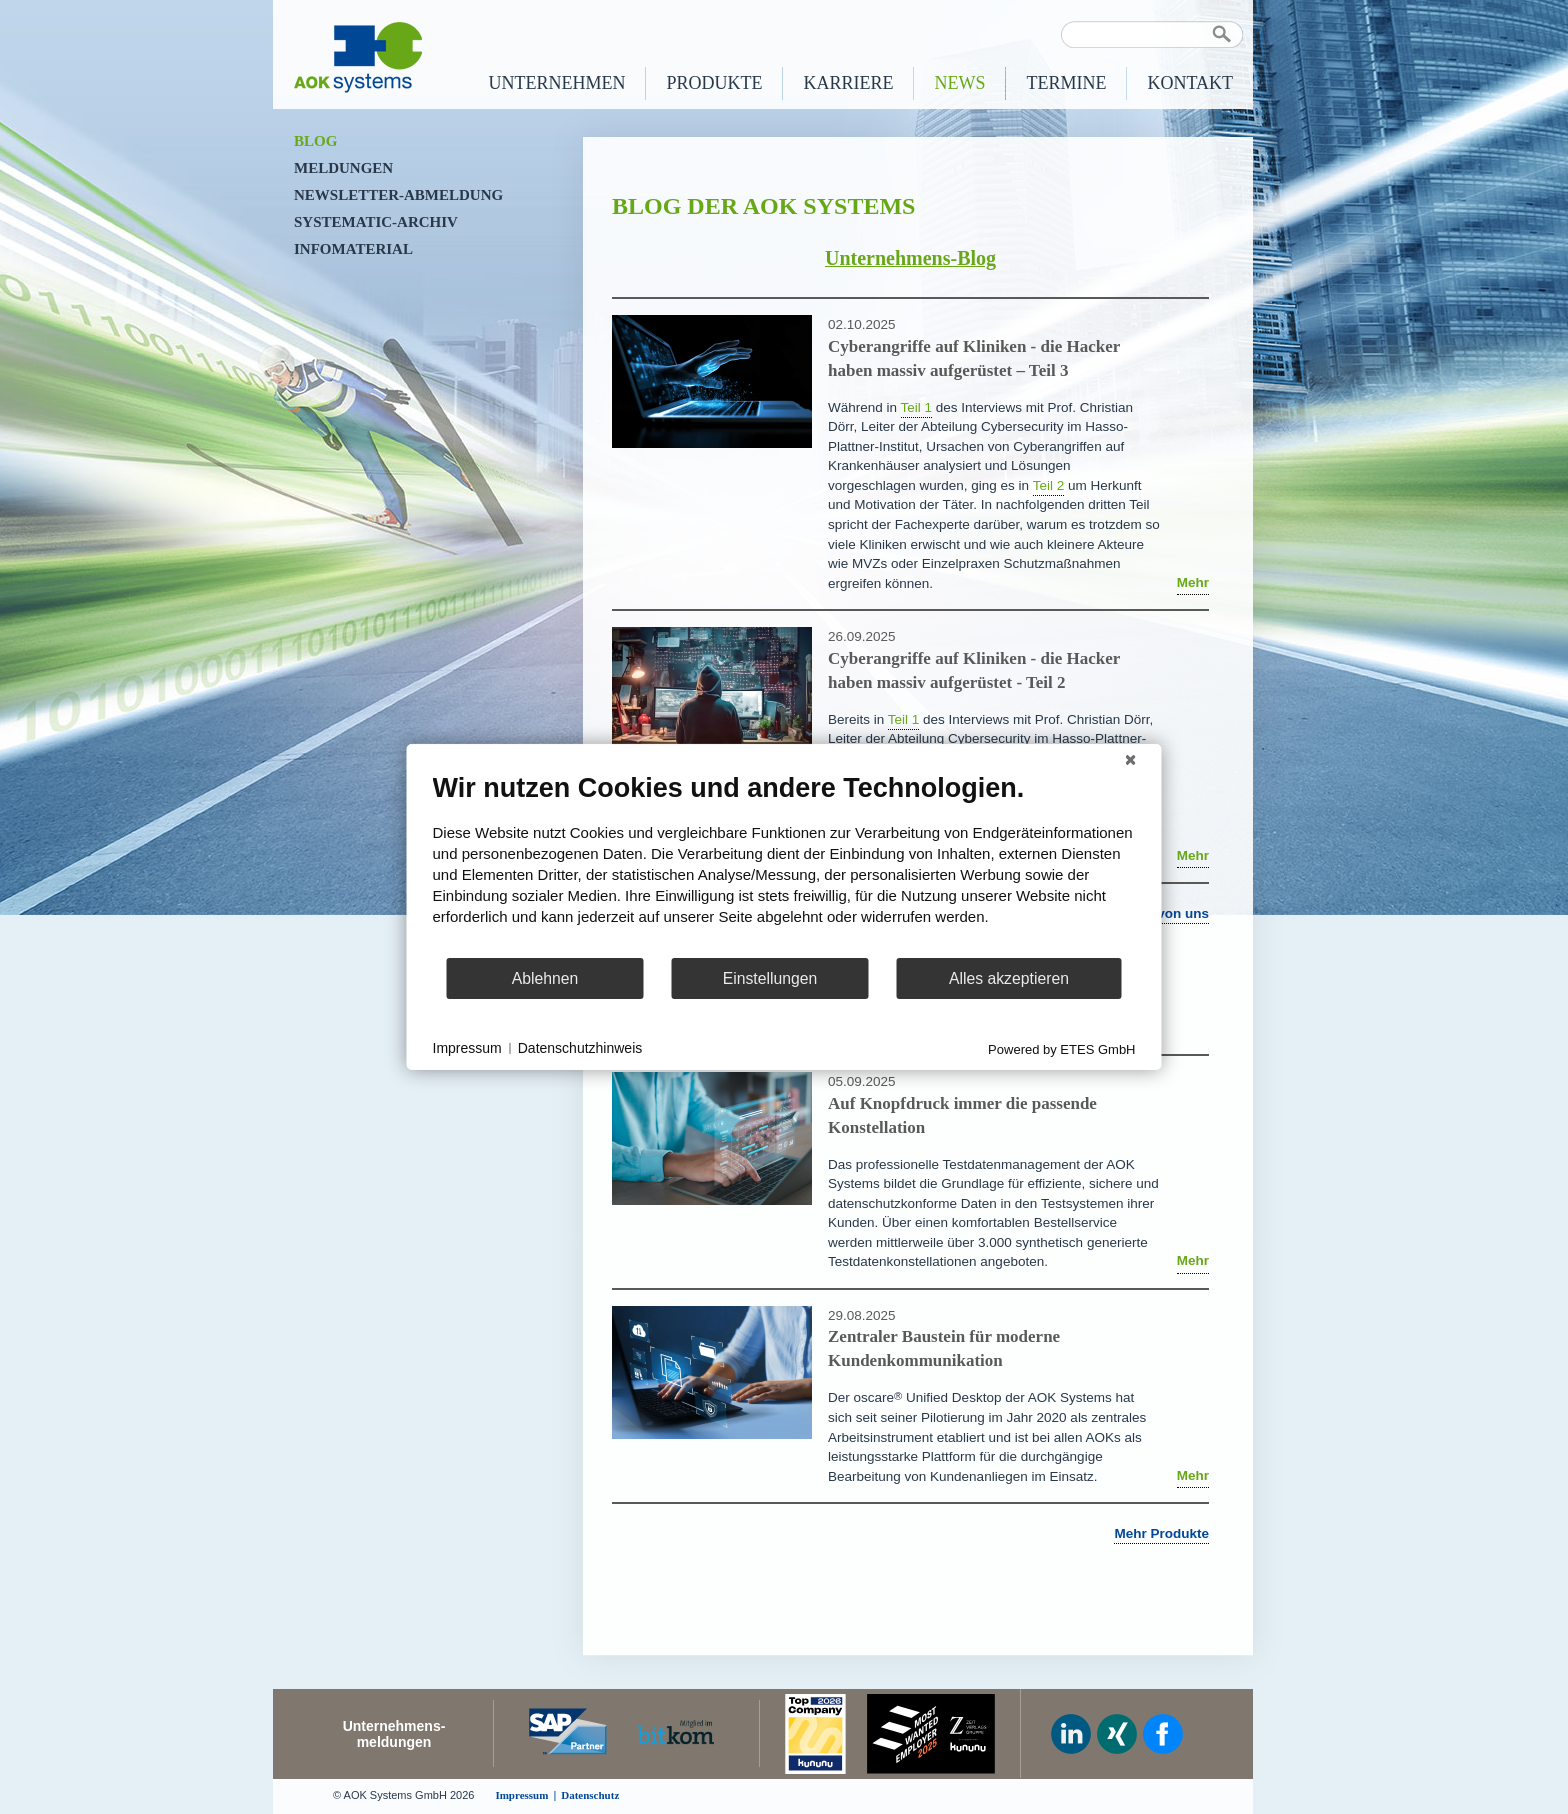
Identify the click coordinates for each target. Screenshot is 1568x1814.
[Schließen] (1131, 760)
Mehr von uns (1165, 913)
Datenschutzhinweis (580, 1048)
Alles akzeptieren (1009, 978)
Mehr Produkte (1161, 1533)
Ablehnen (545, 978)
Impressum (467, 1048)
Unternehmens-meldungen (394, 1734)
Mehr (1193, 582)
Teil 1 (917, 407)
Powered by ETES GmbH (1061, 1049)
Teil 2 (1049, 485)
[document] (784, 864)
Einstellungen (770, 978)
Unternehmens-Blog (910, 258)
